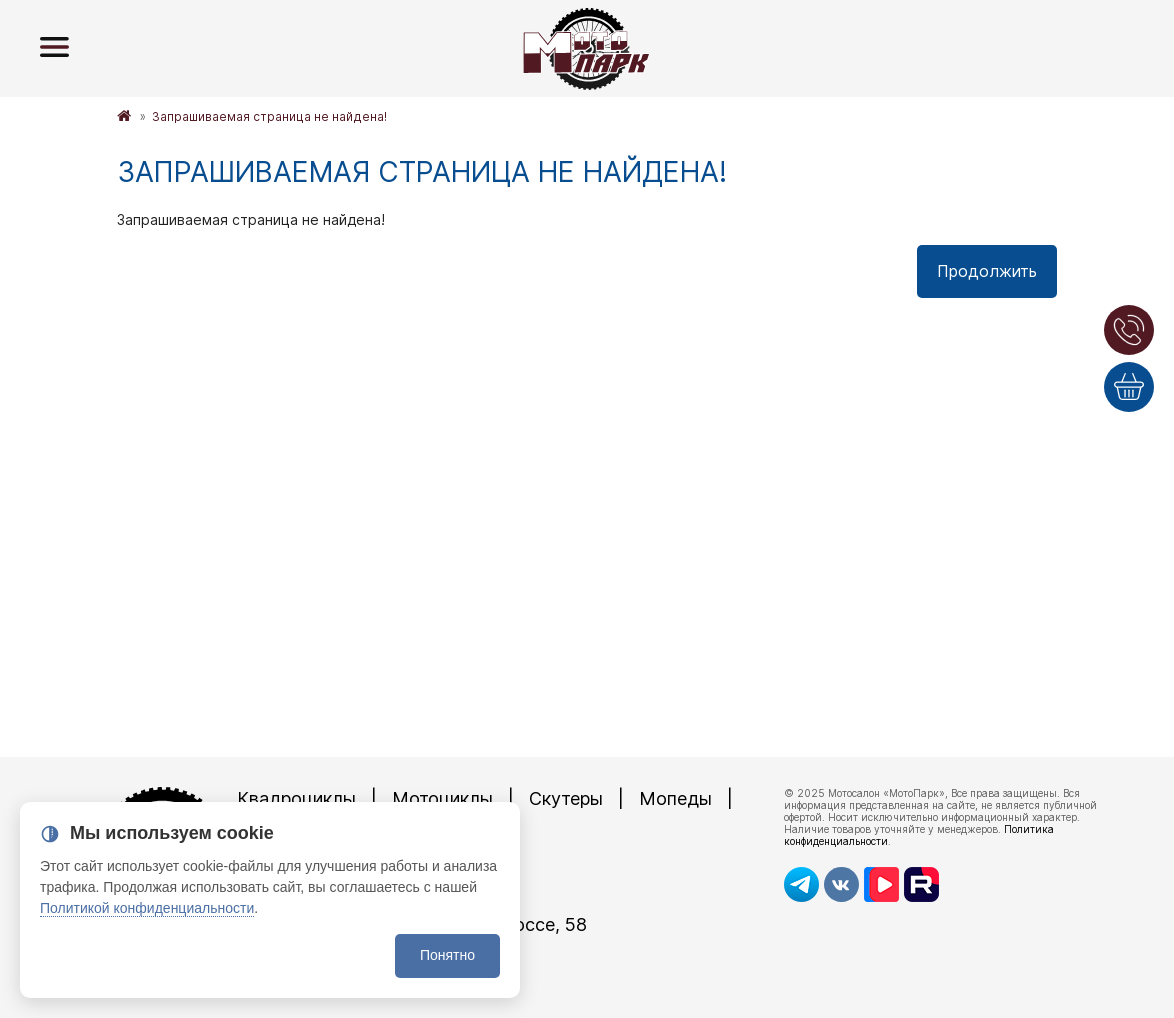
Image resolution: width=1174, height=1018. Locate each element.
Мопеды (675, 798)
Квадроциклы (296, 798)
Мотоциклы (442, 798)
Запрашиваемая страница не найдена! (269, 116)
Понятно (447, 955)
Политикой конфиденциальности (147, 908)
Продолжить (987, 271)
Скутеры (566, 798)
